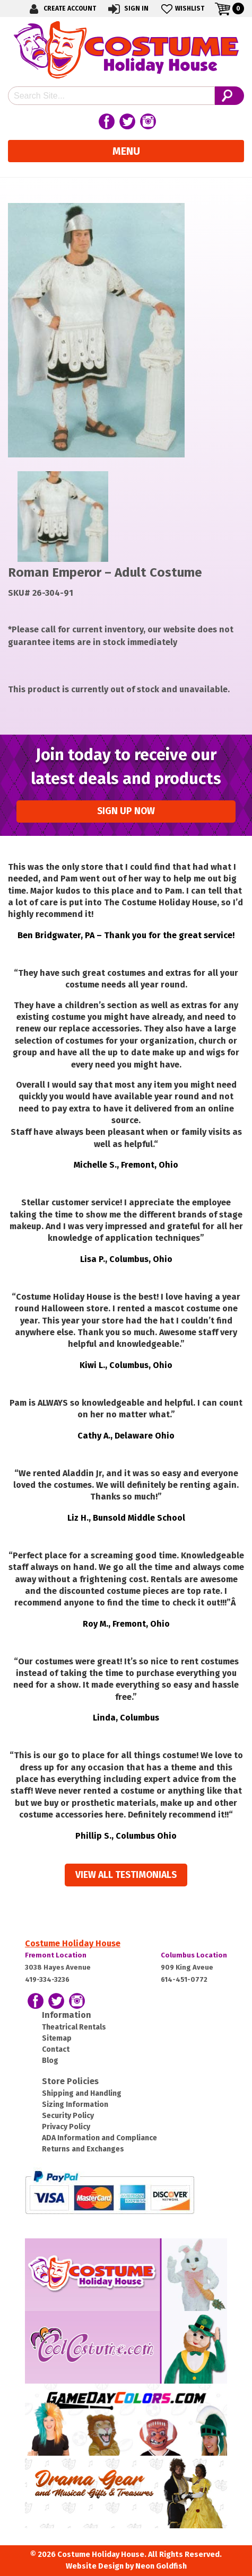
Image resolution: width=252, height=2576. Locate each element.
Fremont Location (55, 1955)
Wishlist (181, 8)
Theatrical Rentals (74, 2027)
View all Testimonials (126, 1875)
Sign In (128, 8)
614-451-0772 (184, 1979)
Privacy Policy (66, 2126)
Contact (55, 2049)
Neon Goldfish (161, 2566)
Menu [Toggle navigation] (126, 151)
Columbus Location (194, 1955)
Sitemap (57, 2038)
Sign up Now (126, 811)
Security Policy (68, 2115)
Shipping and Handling (81, 2093)
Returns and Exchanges (83, 2149)
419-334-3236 (47, 1979)
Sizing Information (75, 2104)
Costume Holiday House (72, 1943)
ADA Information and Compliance (99, 2137)
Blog (50, 2060)
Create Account (61, 8)
